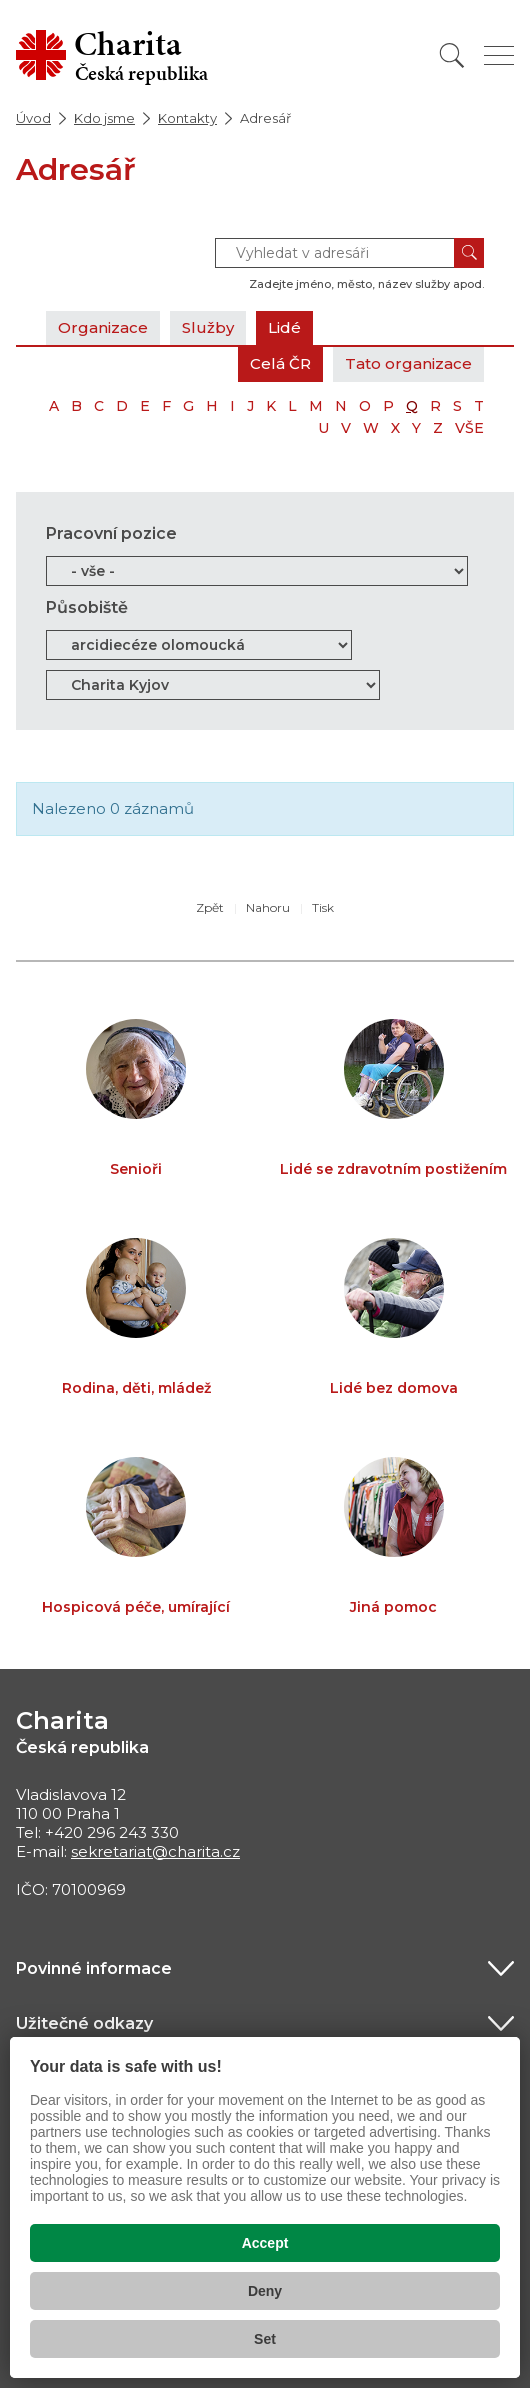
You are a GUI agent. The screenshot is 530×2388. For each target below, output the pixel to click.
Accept (265, 2243)
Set (265, 2339)
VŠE (469, 428)
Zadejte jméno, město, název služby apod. (366, 284)
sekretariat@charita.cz (155, 1851)
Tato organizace (408, 363)
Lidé (284, 327)
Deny (265, 2291)
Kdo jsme (104, 118)
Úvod (33, 118)
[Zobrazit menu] (499, 55)
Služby (208, 327)
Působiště (87, 607)
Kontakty (187, 118)
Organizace (103, 327)
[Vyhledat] (452, 55)
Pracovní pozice (111, 533)
